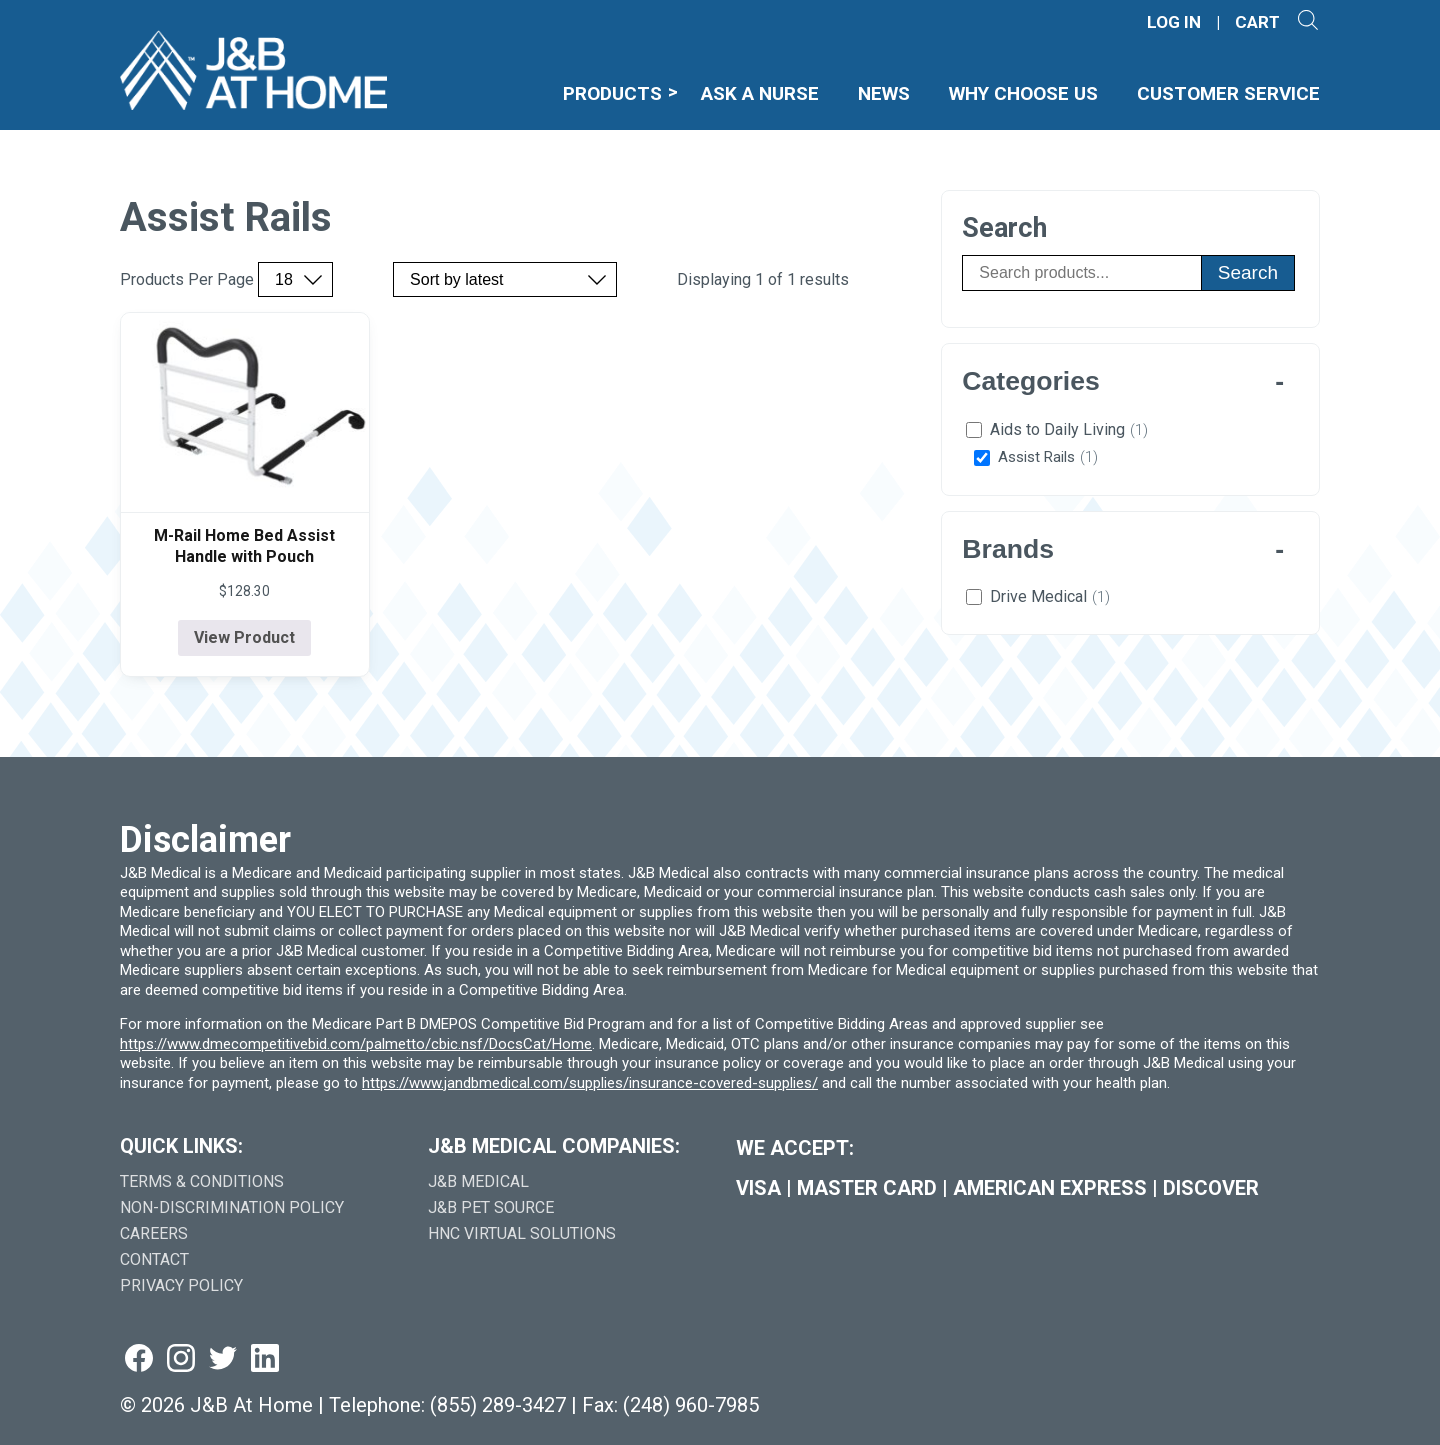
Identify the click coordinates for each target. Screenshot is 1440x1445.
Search (1248, 272)
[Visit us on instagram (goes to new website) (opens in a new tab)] (181, 1359)
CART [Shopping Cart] (1257, 22)
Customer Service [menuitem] (1228, 93)
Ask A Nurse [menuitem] (760, 93)
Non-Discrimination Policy (232, 1207)
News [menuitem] (884, 93)
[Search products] (1081, 273)
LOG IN (1174, 22)
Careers (154, 1233)
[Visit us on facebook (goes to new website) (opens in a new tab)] (139, 1359)
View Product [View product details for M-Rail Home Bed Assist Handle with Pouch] (244, 637)
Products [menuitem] (612, 93)
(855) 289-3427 (498, 1405)
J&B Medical (478, 1181)
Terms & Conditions (202, 1181)
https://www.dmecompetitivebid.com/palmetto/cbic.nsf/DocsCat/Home (356, 1044)
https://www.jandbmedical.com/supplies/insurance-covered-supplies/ (590, 1083)
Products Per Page (187, 280)
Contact (154, 1259)
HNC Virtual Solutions (522, 1233)
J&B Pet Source (491, 1207)
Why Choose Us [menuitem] (1023, 93)
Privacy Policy (181, 1285)
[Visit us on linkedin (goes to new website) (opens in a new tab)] (265, 1359)
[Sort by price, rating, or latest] (505, 279)
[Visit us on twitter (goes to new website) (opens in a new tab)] (223, 1359)
